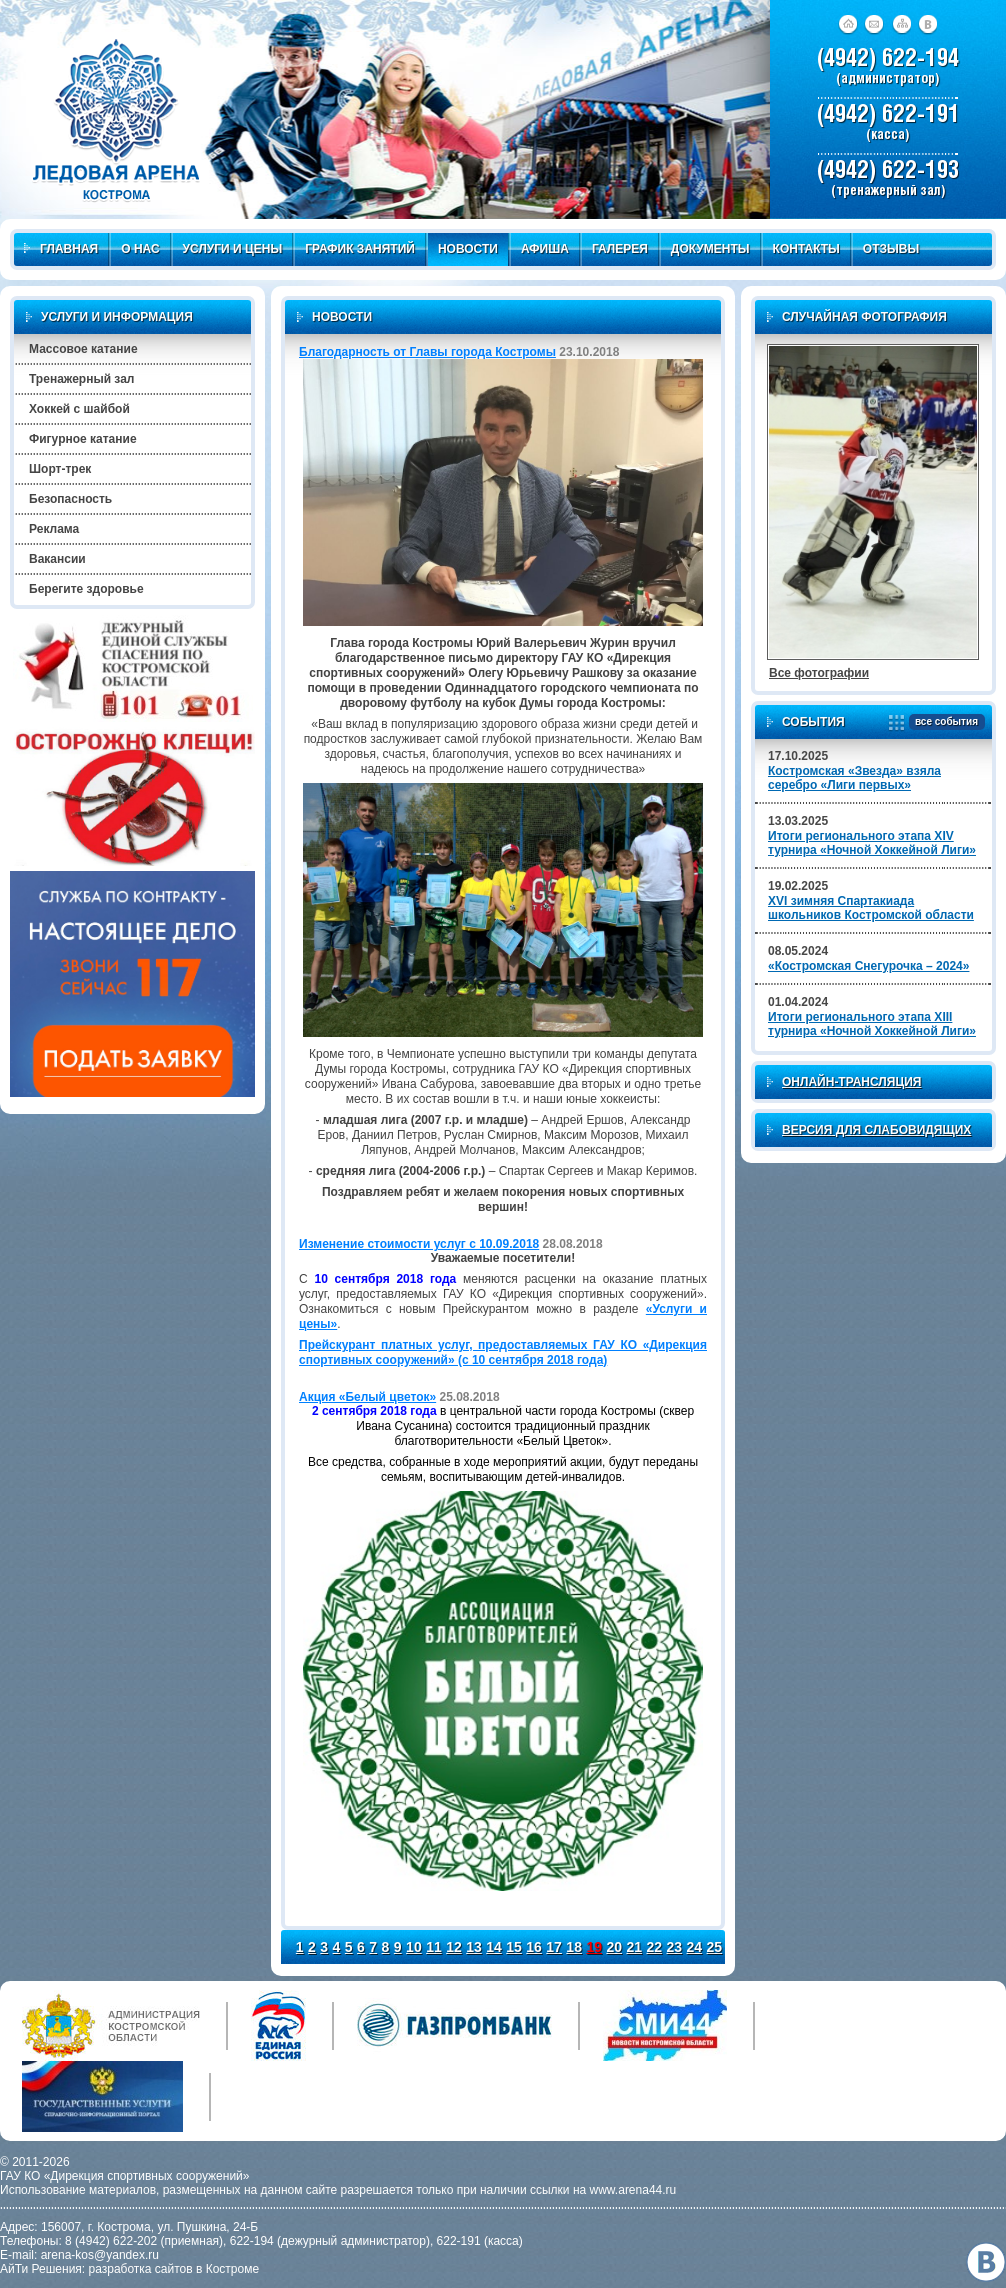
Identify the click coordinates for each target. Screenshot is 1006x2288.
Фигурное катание (83, 439)
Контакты (806, 249)
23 (675, 1947)
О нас (140, 249)
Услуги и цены (233, 249)
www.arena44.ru (633, 2190)
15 (514, 1947)
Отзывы (891, 249)
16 (534, 1947)
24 (695, 1947)
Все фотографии (819, 673)
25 (715, 1947)
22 (654, 1947)
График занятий (360, 249)
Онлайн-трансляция (851, 1082)
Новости (468, 249)
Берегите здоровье (86, 589)
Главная (61, 249)
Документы (710, 249)
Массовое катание (83, 349)
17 (554, 1947)
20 (614, 1947)
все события (943, 722)
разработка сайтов (141, 2269)
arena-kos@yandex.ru (100, 2255)
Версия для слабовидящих (876, 1130)
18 (574, 1947)
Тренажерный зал (81, 379)
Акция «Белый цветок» (367, 1397)
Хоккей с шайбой (79, 409)
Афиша (545, 249)
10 (414, 1947)
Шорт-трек (60, 469)
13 (474, 1947)
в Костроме (227, 2269)
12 (454, 1947)
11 (434, 1947)
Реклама (54, 529)
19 (594, 1947)
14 (494, 1947)
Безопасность (70, 499)
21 (634, 1947)
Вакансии (57, 559)
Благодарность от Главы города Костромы (427, 352)
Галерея (620, 249)
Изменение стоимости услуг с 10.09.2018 (419, 1244)
